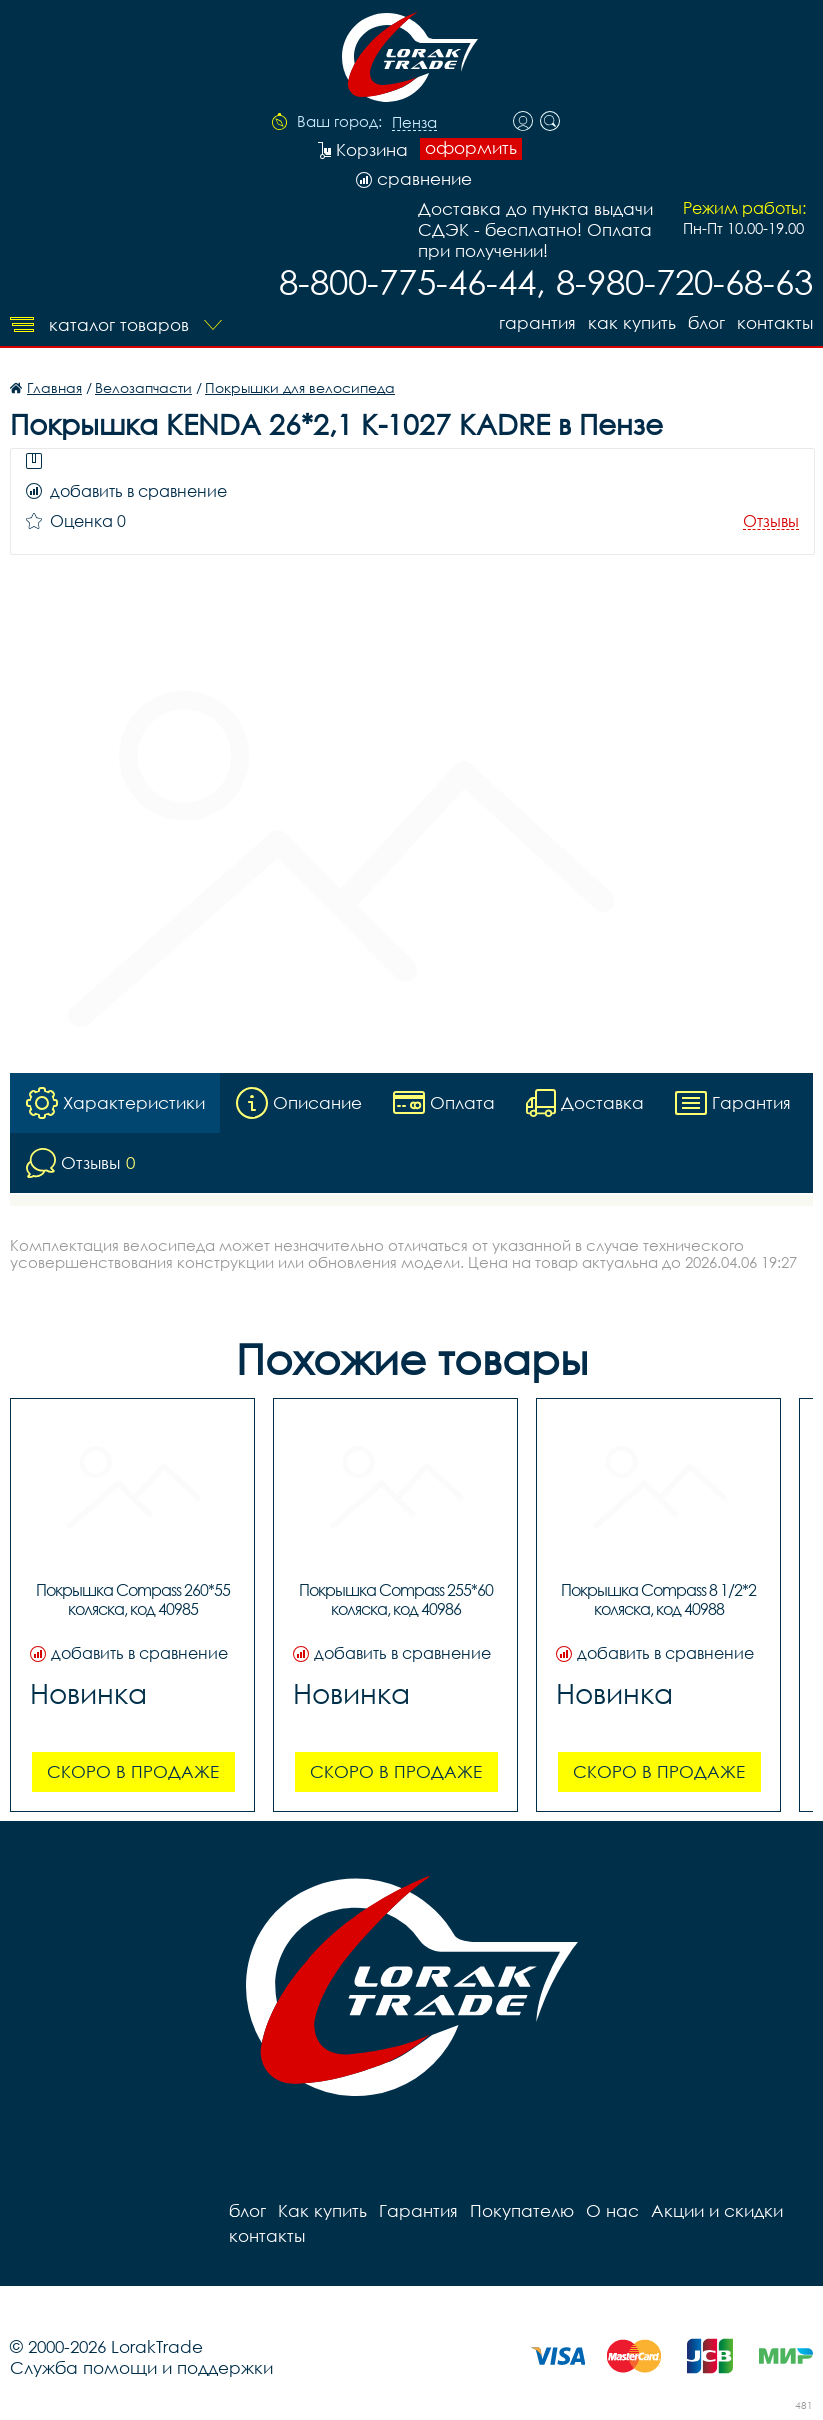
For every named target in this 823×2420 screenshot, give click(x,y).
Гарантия (537, 322)
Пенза (414, 123)
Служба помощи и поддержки (141, 2367)
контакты (775, 322)
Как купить (632, 322)
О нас (612, 2210)
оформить (471, 148)
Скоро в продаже (133, 1771)
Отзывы (771, 521)
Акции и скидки (717, 2210)
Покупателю (522, 2210)
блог (706, 322)
